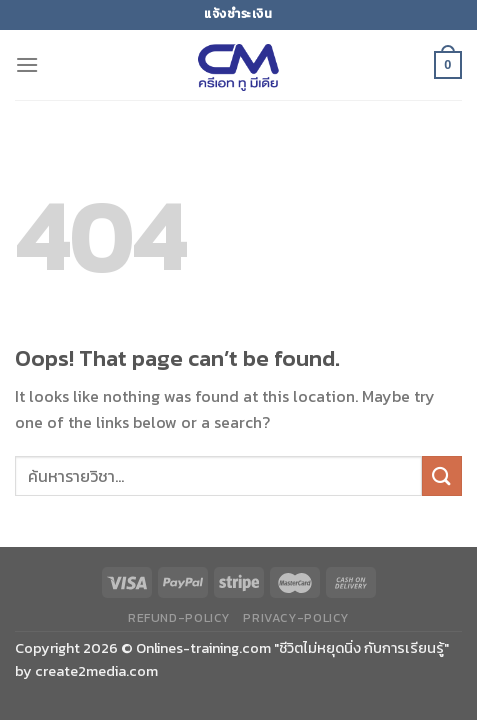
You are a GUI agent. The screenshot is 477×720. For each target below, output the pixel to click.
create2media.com (96, 671)
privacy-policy (296, 618)
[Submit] (442, 475)
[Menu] (27, 64)
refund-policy (179, 618)
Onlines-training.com (203, 648)
